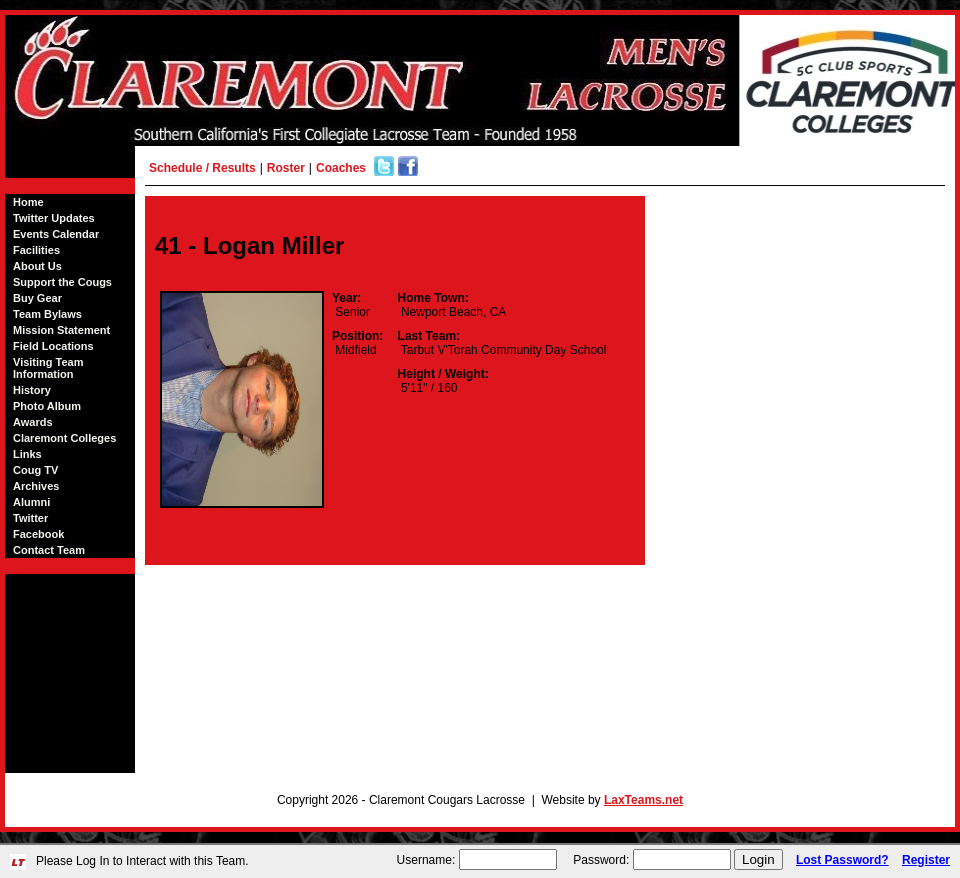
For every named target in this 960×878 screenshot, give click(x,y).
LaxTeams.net (643, 800)
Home (28, 202)
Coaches (341, 168)
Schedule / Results (202, 168)
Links (27, 454)
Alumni (31, 502)
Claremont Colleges (64, 438)
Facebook (38, 534)
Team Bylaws (47, 314)
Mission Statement (61, 330)
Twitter (30, 518)
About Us (37, 266)
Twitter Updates (54, 218)
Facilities (36, 250)
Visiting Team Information (48, 368)
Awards (33, 422)
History (32, 390)
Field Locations (53, 346)
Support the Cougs (62, 282)
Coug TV (35, 470)
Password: (601, 860)
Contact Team (49, 550)
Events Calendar (56, 234)
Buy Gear (37, 298)
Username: (426, 860)
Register (926, 860)
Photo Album (47, 406)
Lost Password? (842, 860)
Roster (286, 168)
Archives (36, 486)
